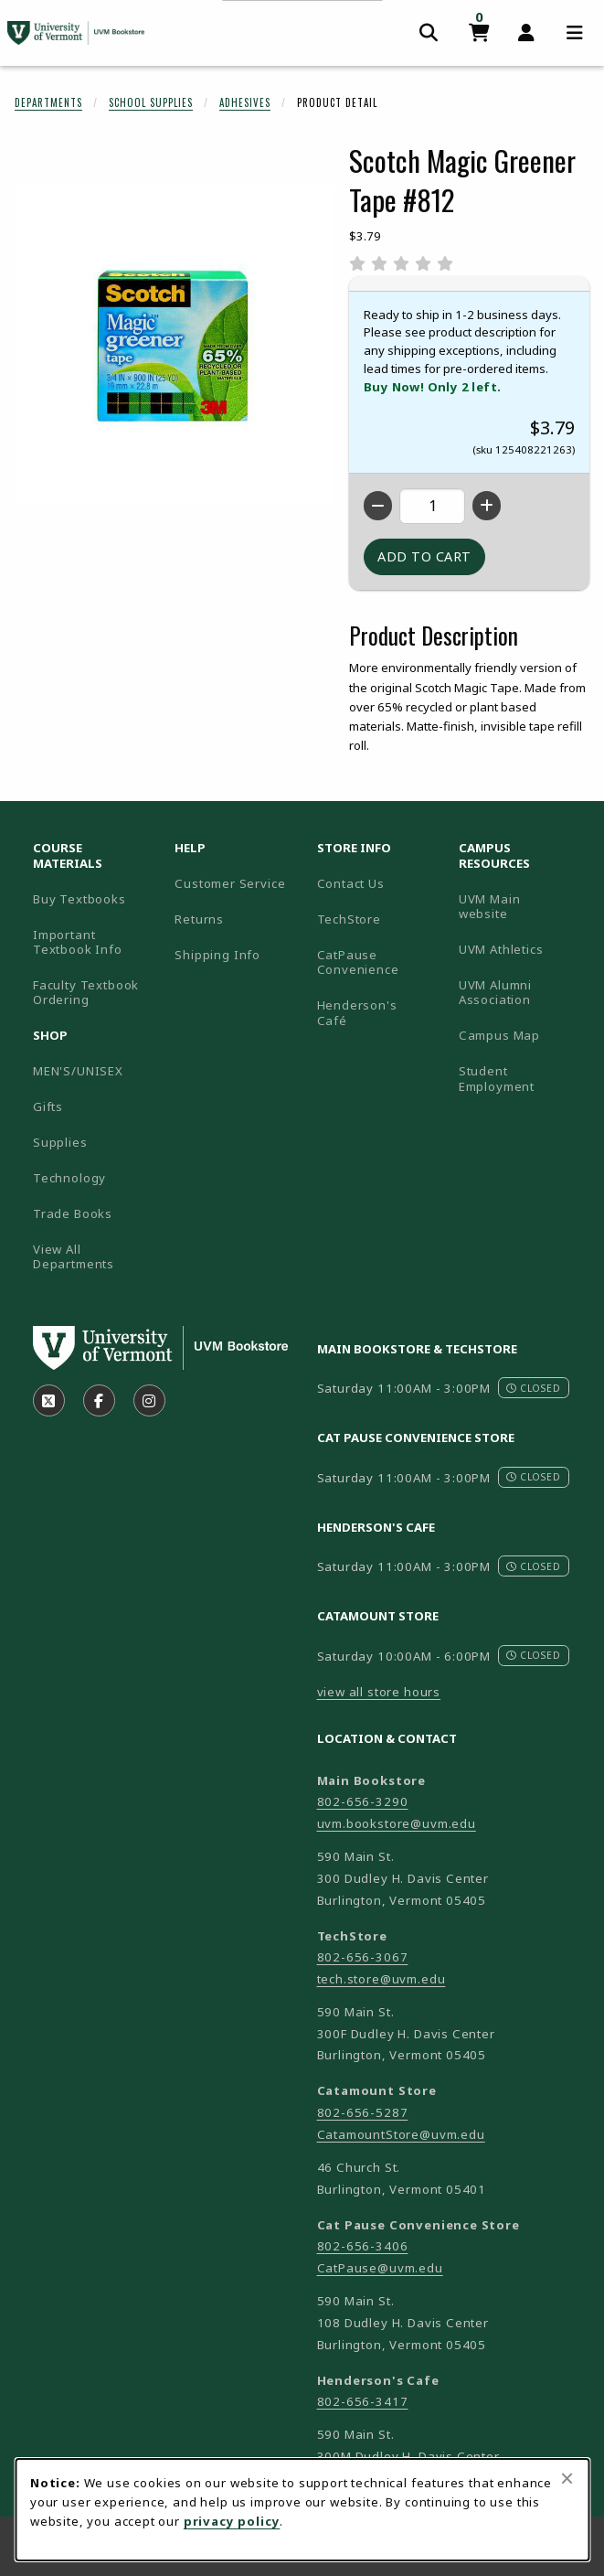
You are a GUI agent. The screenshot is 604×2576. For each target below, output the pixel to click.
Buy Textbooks (79, 899)
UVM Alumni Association (522, 993)
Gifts (48, 1106)
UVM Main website (522, 907)
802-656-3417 (362, 2401)
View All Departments (73, 1257)
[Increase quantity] (486, 505)
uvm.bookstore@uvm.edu (396, 1823)
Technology (69, 1178)
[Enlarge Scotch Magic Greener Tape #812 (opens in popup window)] (174, 345)
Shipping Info (217, 954)
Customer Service (230, 883)
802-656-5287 (362, 2112)
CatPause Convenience (358, 962)
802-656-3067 (362, 1957)
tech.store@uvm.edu (381, 1979)
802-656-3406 (362, 2246)
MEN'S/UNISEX (78, 1071)
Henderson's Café (357, 1013)
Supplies (60, 1142)
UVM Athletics (522, 948)
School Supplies (151, 102)
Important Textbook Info (77, 942)
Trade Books (72, 1213)
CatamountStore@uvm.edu (401, 2134)
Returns (199, 919)
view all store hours (379, 1691)
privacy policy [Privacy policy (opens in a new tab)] (232, 2521)
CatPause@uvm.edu (380, 2268)
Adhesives (244, 102)
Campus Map (522, 1034)
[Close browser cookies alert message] (567, 2478)
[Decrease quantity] (378, 505)
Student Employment (522, 1079)
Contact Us (351, 883)
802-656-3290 (362, 1801)
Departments (48, 102)
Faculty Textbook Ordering (86, 993)
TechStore (349, 919)
